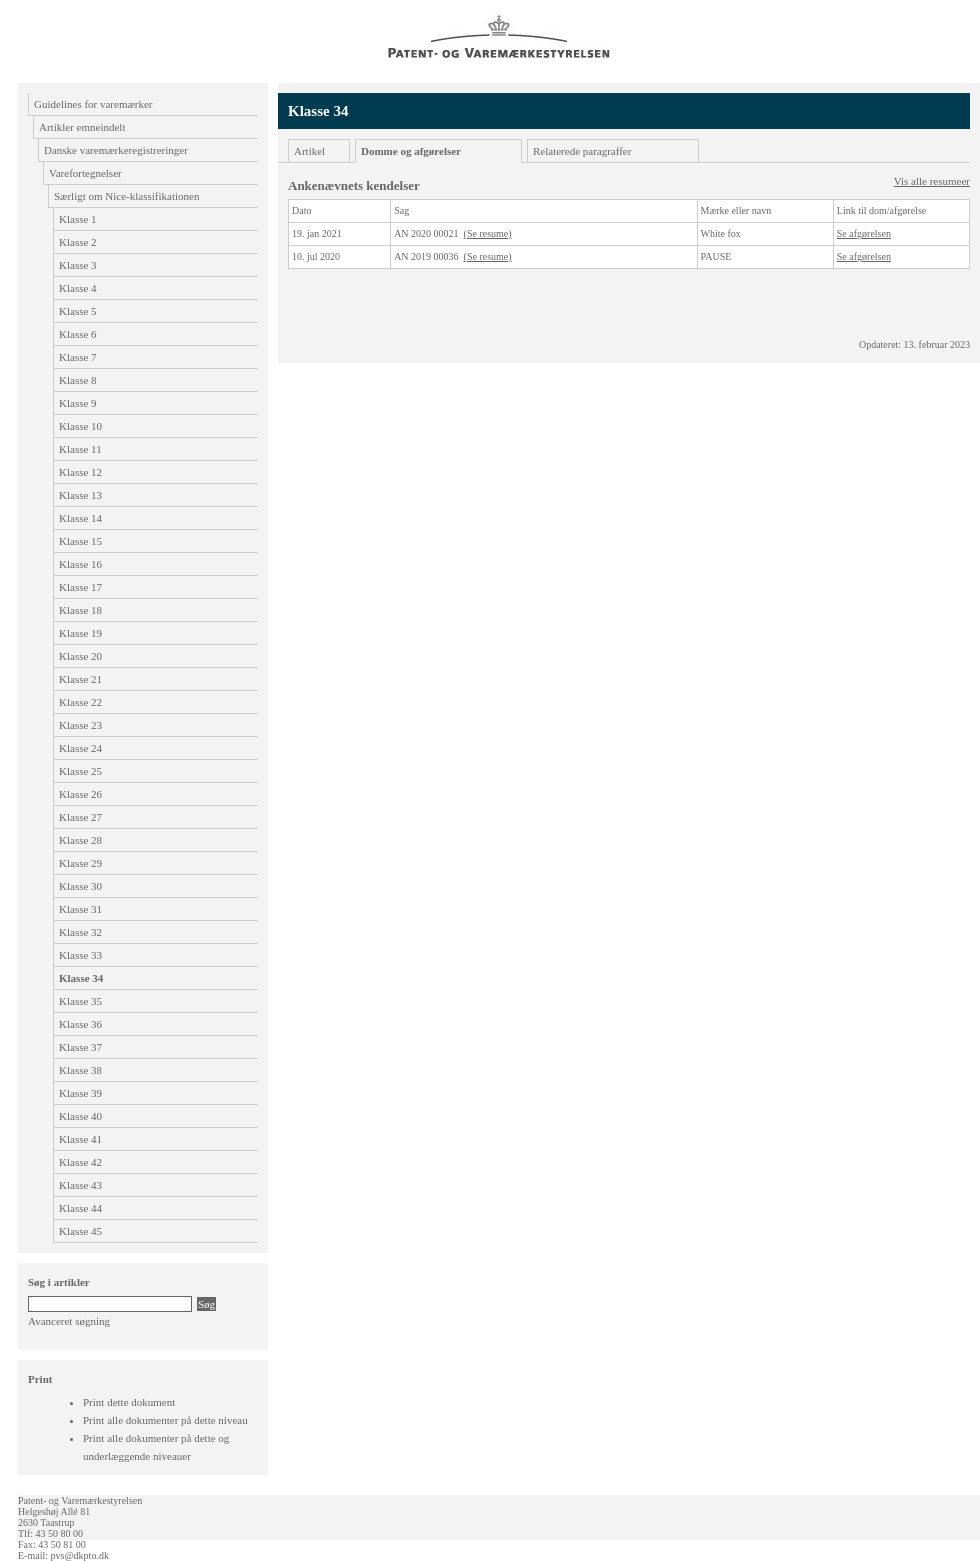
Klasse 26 (80, 794)
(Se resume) (488, 233)
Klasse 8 (78, 380)
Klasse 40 (80, 1116)
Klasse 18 (80, 610)
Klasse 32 (80, 932)
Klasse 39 (80, 1093)
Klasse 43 (80, 1185)
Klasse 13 (80, 495)
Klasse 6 (78, 334)
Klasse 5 (78, 311)
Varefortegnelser (85, 173)
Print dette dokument (129, 1402)
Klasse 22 (80, 702)
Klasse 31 (80, 909)
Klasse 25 (80, 771)
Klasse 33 (80, 955)
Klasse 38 (80, 1070)
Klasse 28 (80, 840)
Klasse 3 (78, 265)
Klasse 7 (78, 357)
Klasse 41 (80, 1139)
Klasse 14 (80, 518)
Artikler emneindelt (82, 127)
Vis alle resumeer (932, 181)
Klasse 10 (80, 426)
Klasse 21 (80, 679)
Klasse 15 (80, 541)
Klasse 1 (78, 219)
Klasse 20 (80, 656)
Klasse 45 (80, 1231)
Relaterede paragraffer (582, 151)
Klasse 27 (80, 817)
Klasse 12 (80, 472)
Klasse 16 (80, 564)
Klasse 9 (78, 403)
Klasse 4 (78, 288)
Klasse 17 (80, 587)
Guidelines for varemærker (93, 104)
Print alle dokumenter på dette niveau (165, 1420)
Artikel (309, 151)
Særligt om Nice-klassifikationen (126, 196)
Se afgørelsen (864, 233)
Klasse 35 (80, 1001)
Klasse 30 (80, 886)
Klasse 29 (80, 863)
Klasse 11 (80, 449)
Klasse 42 (80, 1162)
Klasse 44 (80, 1208)
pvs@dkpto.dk (80, 1555)
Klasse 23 (80, 725)
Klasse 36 (80, 1024)
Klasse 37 (80, 1047)
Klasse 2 (78, 242)
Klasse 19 (80, 633)
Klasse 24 (80, 748)
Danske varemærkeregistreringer (116, 150)
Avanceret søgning (69, 1321)
